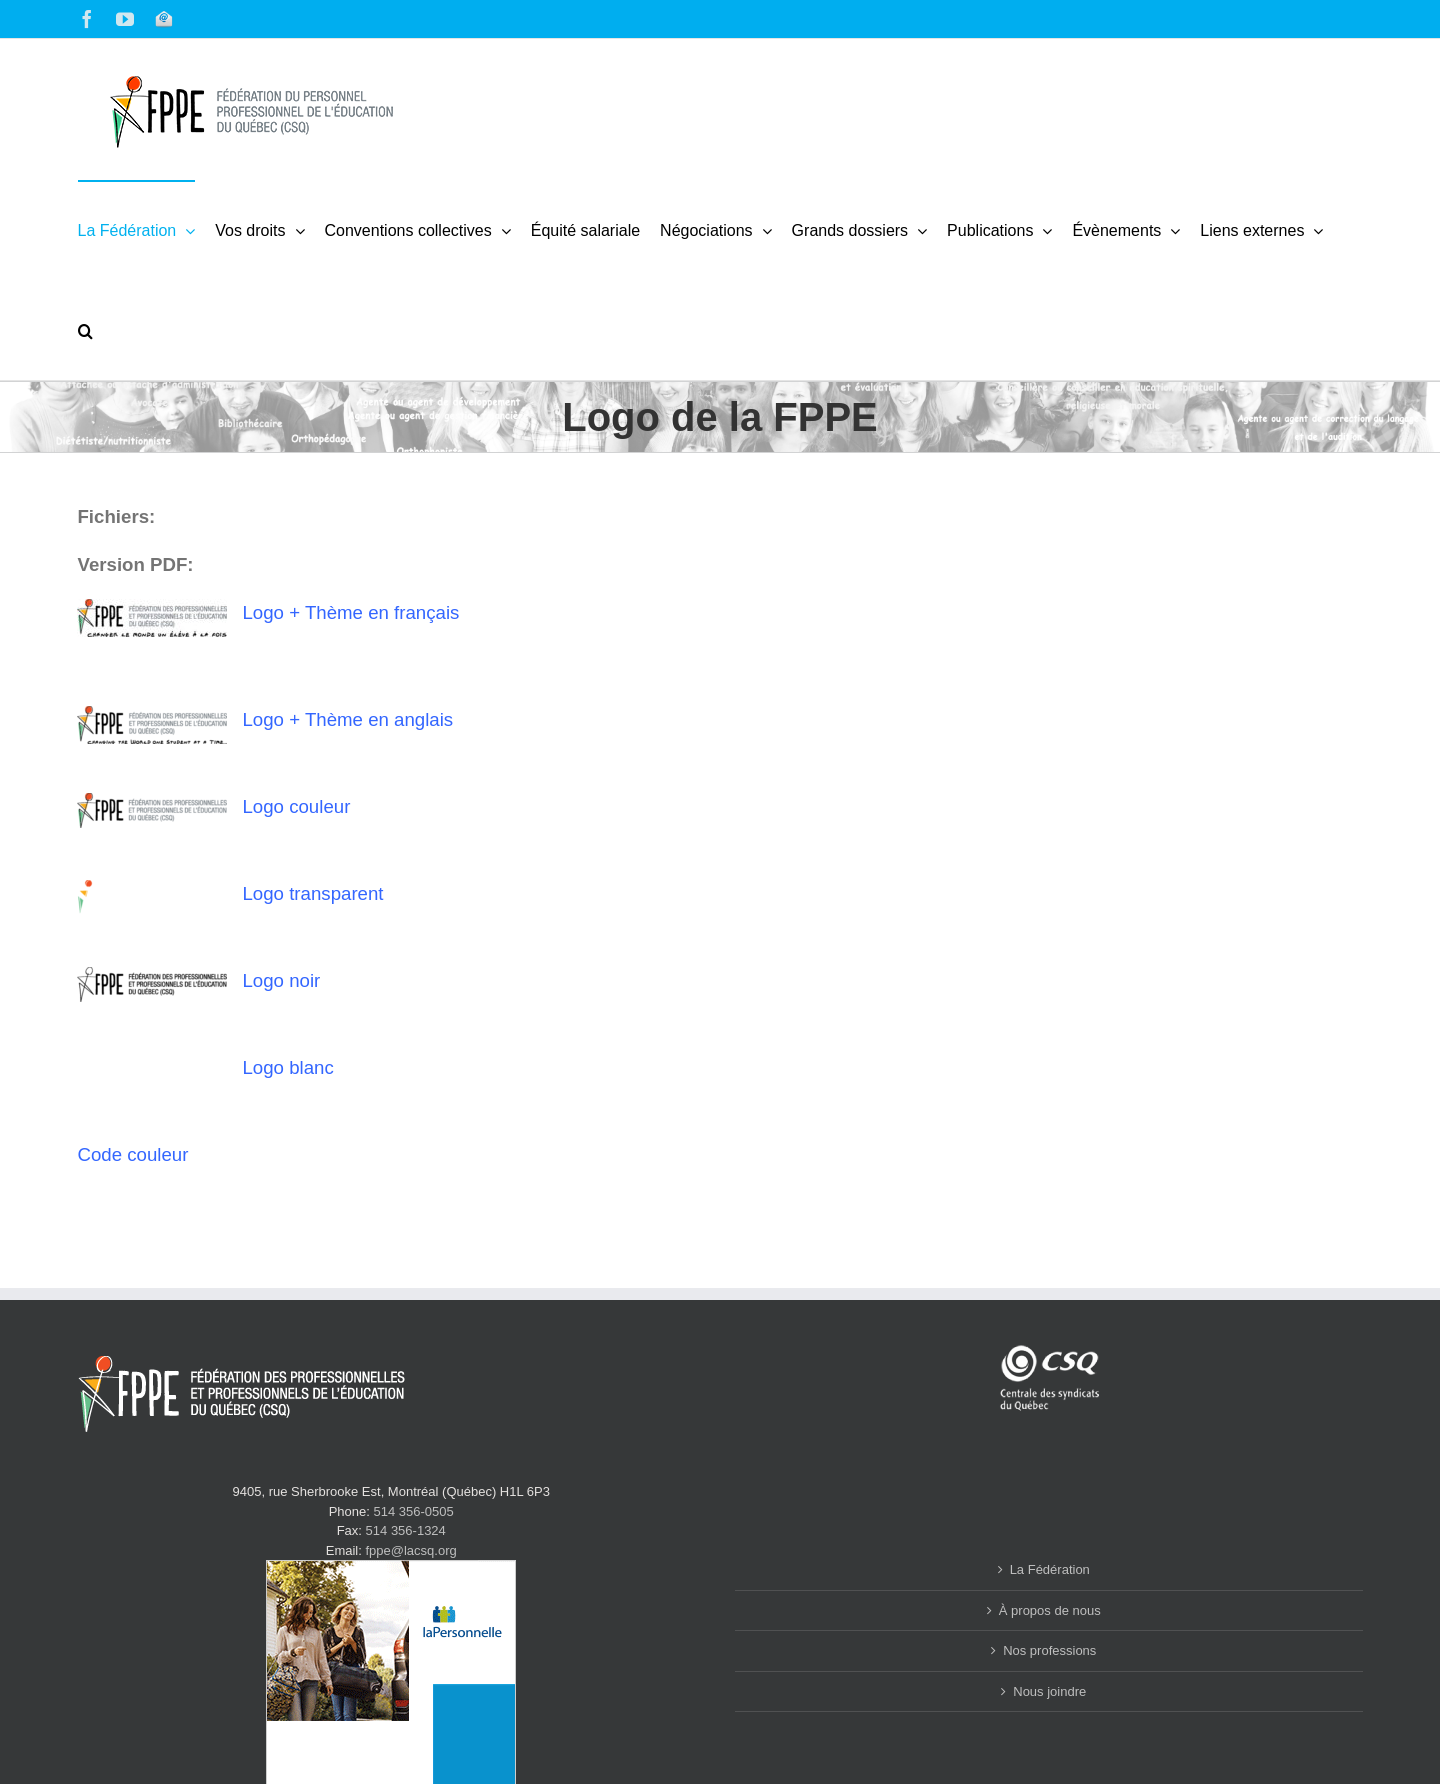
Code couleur (132, 1154)
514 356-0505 (414, 1511)
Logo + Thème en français (350, 612)
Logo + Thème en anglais (347, 719)
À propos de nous (1050, 1610)
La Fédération (1050, 1569)
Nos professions (1049, 1650)
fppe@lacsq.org (410, 1550)
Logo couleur (296, 806)
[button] (85, 330)
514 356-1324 (406, 1530)
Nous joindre (1049, 1691)
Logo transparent (312, 893)
